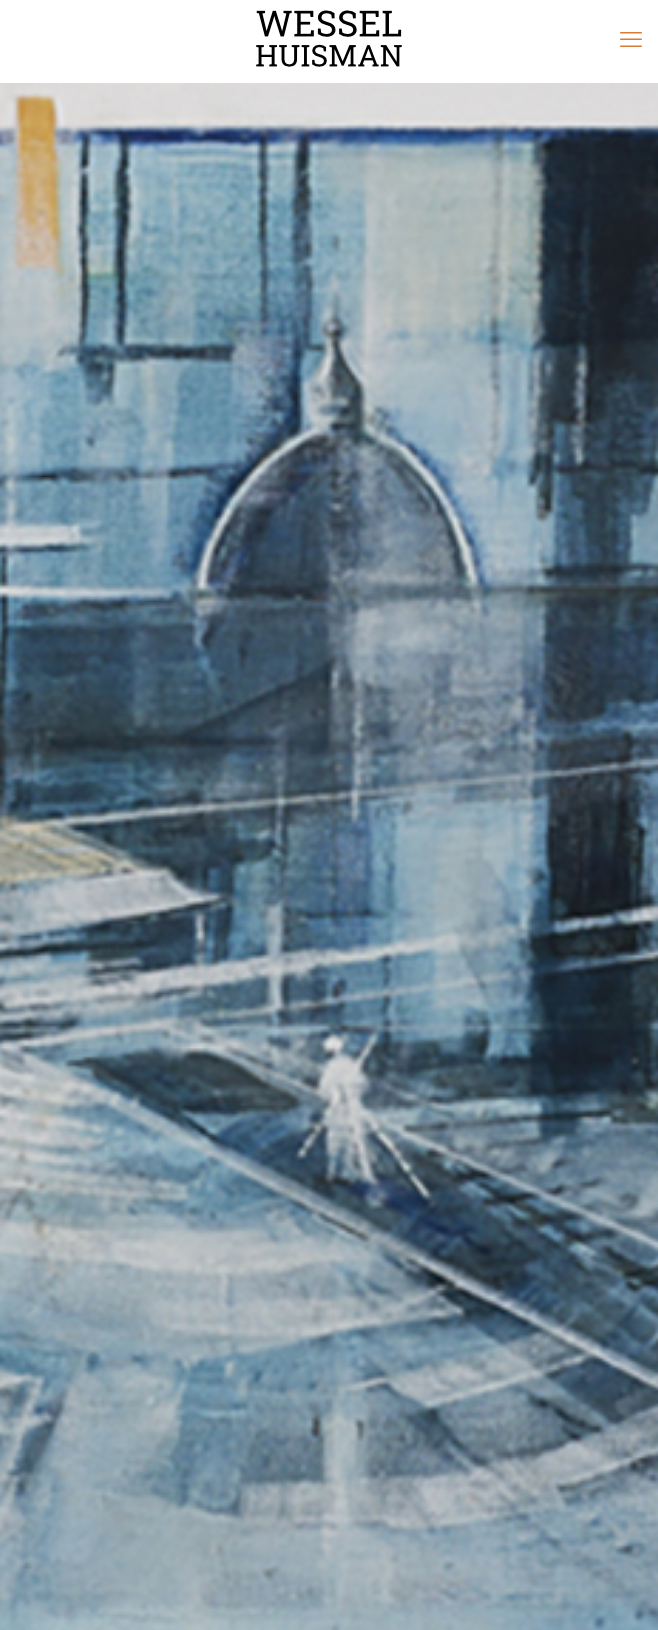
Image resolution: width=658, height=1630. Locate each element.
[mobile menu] (631, 40)
